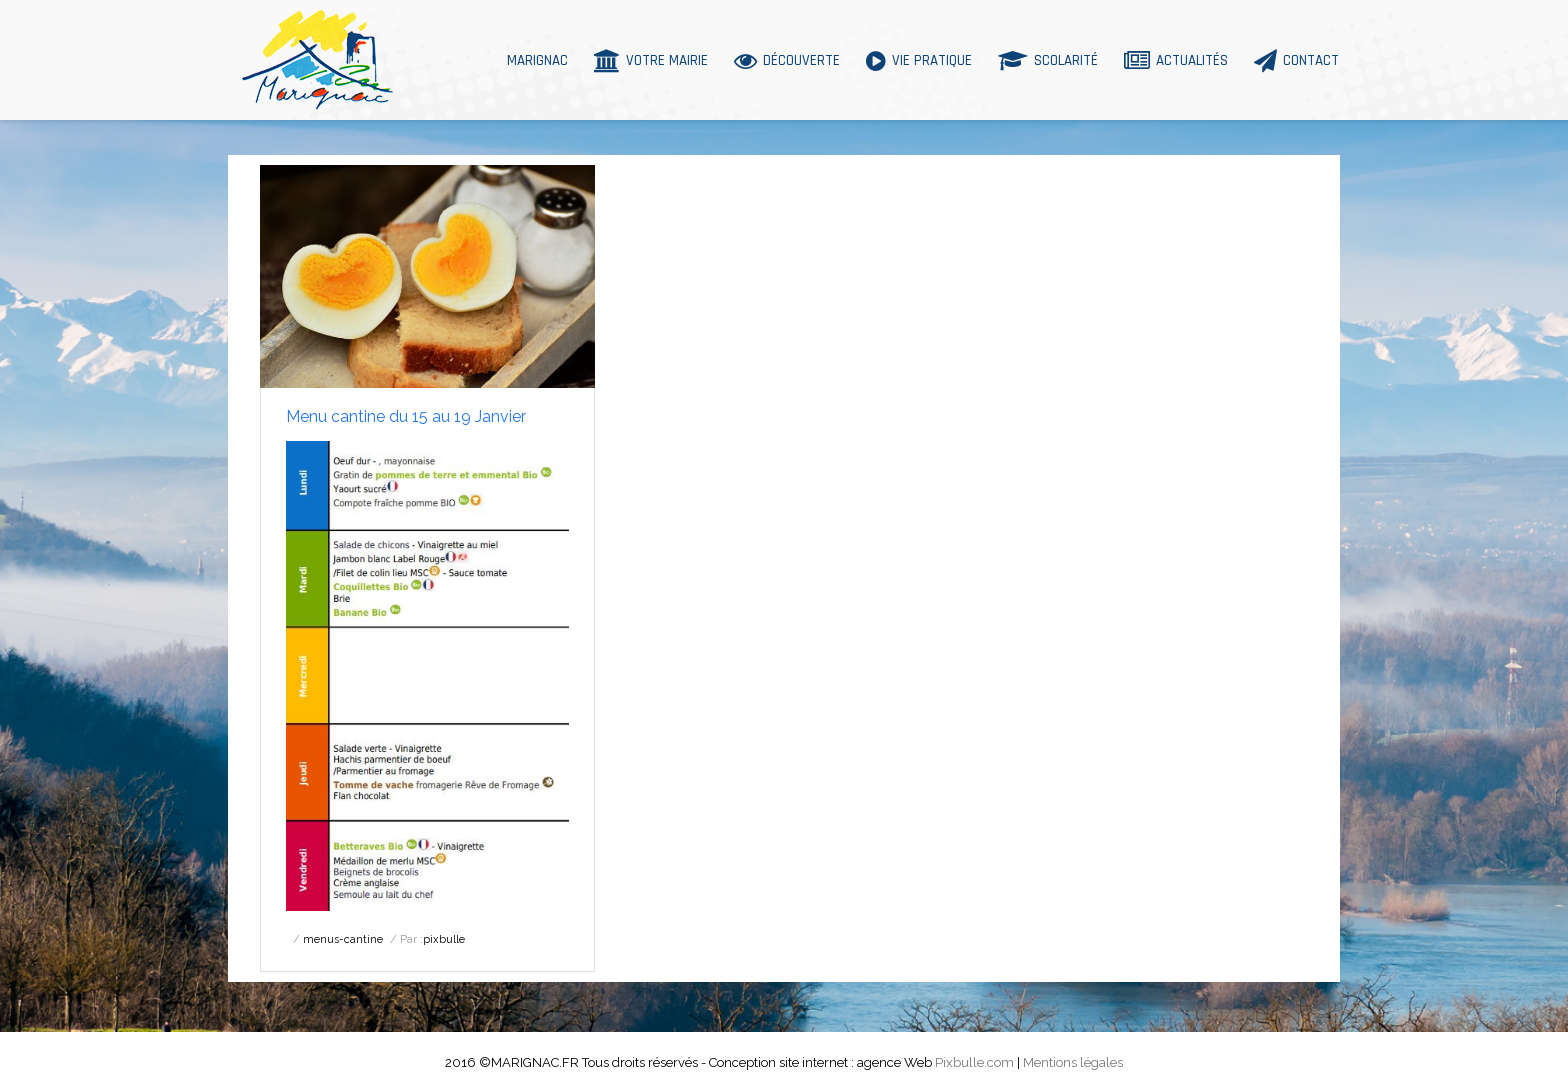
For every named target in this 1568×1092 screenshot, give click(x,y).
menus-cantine (343, 939)
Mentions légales (1073, 1062)
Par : (432, 939)
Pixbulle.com (974, 1062)
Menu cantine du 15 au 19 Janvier (406, 416)
